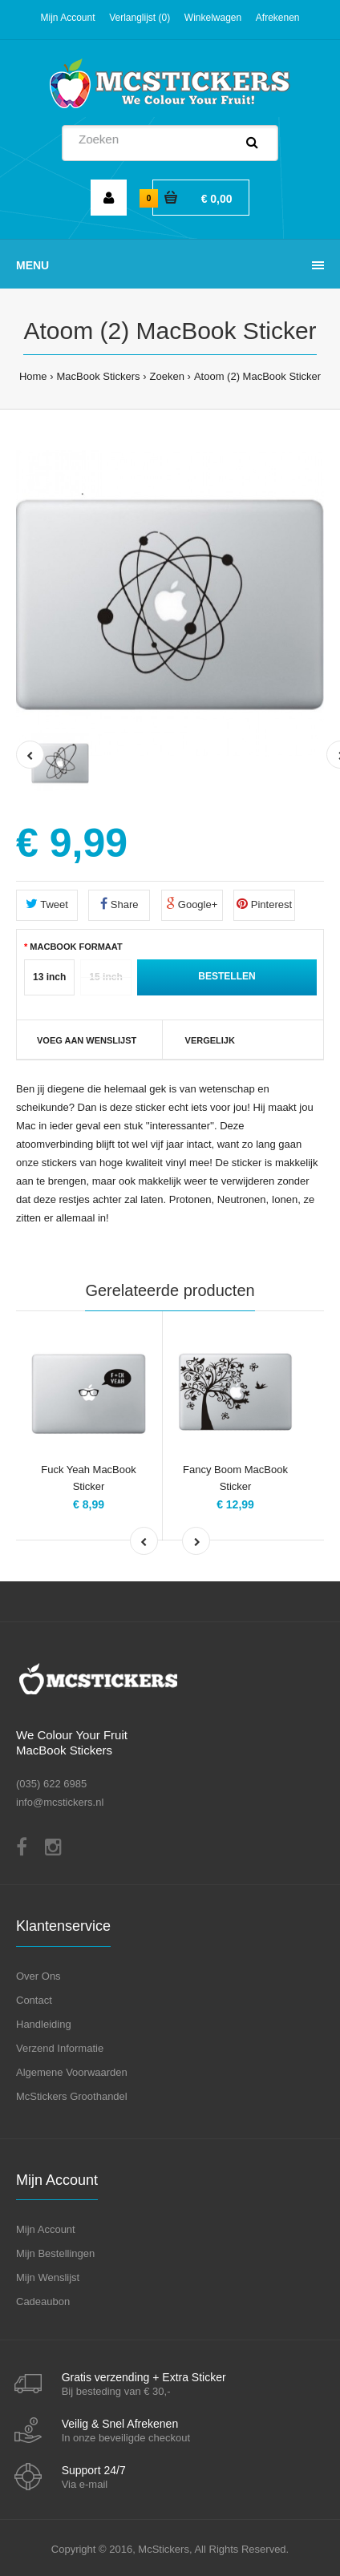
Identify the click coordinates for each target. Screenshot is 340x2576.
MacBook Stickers (98, 376)
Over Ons (38, 1976)
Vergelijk (210, 1040)
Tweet (47, 903)
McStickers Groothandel (72, 2096)
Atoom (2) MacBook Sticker (257, 376)
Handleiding (43, 2024)
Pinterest (264, 903)
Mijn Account (67, 17)
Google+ (191, 903)
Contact (34, 2000)
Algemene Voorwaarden (72, 2072)
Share (119, 903)
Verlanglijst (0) (139, 17)
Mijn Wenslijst (47, 2277)
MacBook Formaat (76, 946)
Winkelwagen (212, 17)
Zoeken (167, 376)
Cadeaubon (43, 2301)
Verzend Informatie (59, 2048)
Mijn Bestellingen (55, 2253)
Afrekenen (278, 17)
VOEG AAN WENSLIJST (86, 1040)
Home (33, 376)
